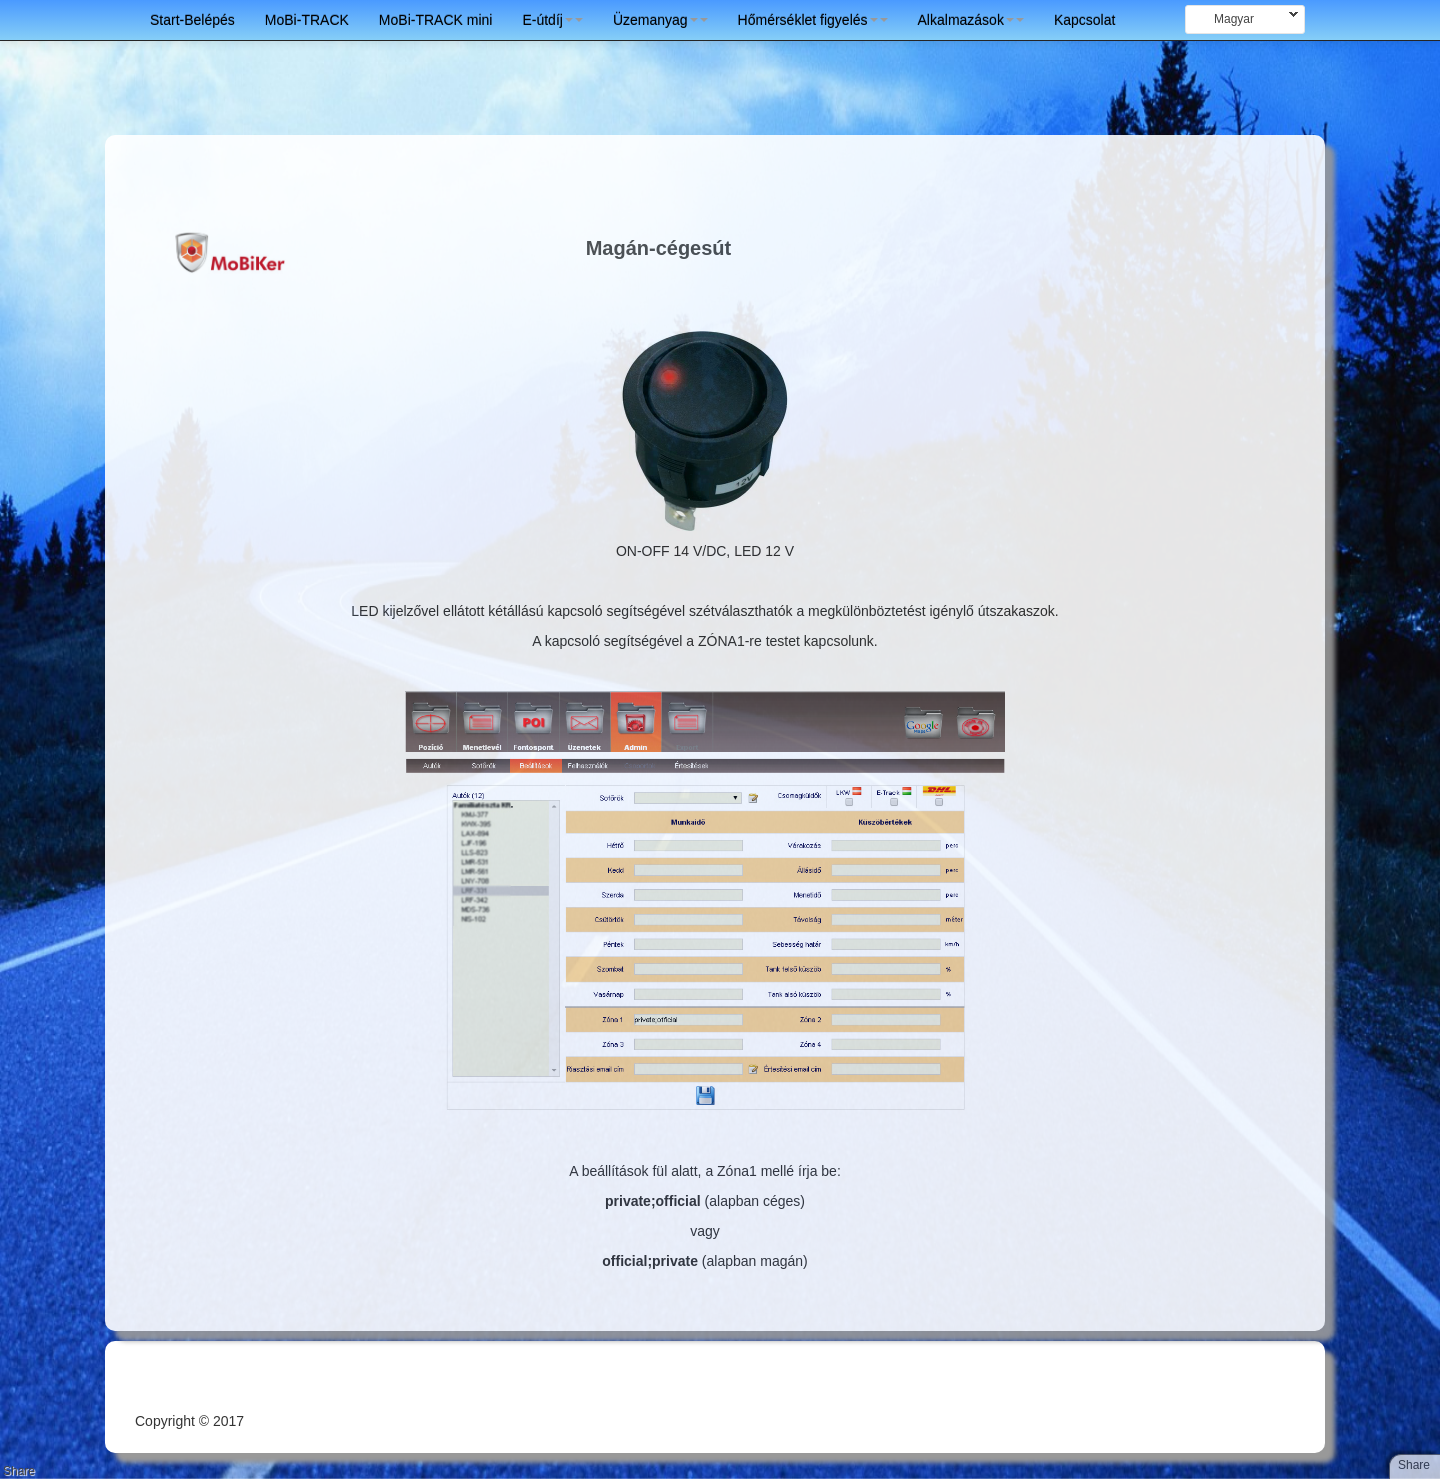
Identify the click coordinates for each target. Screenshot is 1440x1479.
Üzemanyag (660, 20)
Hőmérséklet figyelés (813, 20)
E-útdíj (552, 20)
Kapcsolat (1084, 20)
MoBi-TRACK (307, 20)
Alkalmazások (971, 20)
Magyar (1241, 19)
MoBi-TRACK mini (436, 20)
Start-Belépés (192, 20)
